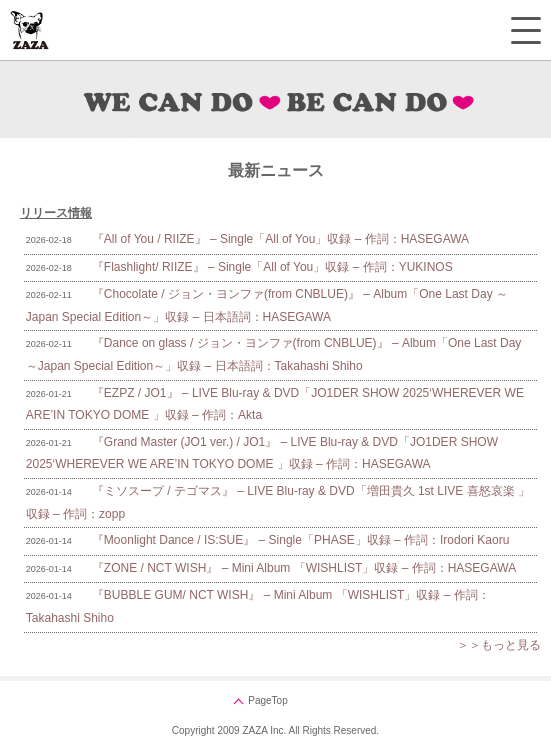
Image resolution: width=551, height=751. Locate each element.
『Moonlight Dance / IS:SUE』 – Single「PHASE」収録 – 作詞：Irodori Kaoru (301, 540)
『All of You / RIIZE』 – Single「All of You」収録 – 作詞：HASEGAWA (280, 239)
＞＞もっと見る (499, 645)
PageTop (267, 700)
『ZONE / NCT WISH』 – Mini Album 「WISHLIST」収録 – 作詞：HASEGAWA (304, 568)
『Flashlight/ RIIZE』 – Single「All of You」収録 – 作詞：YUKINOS (272, 267)
